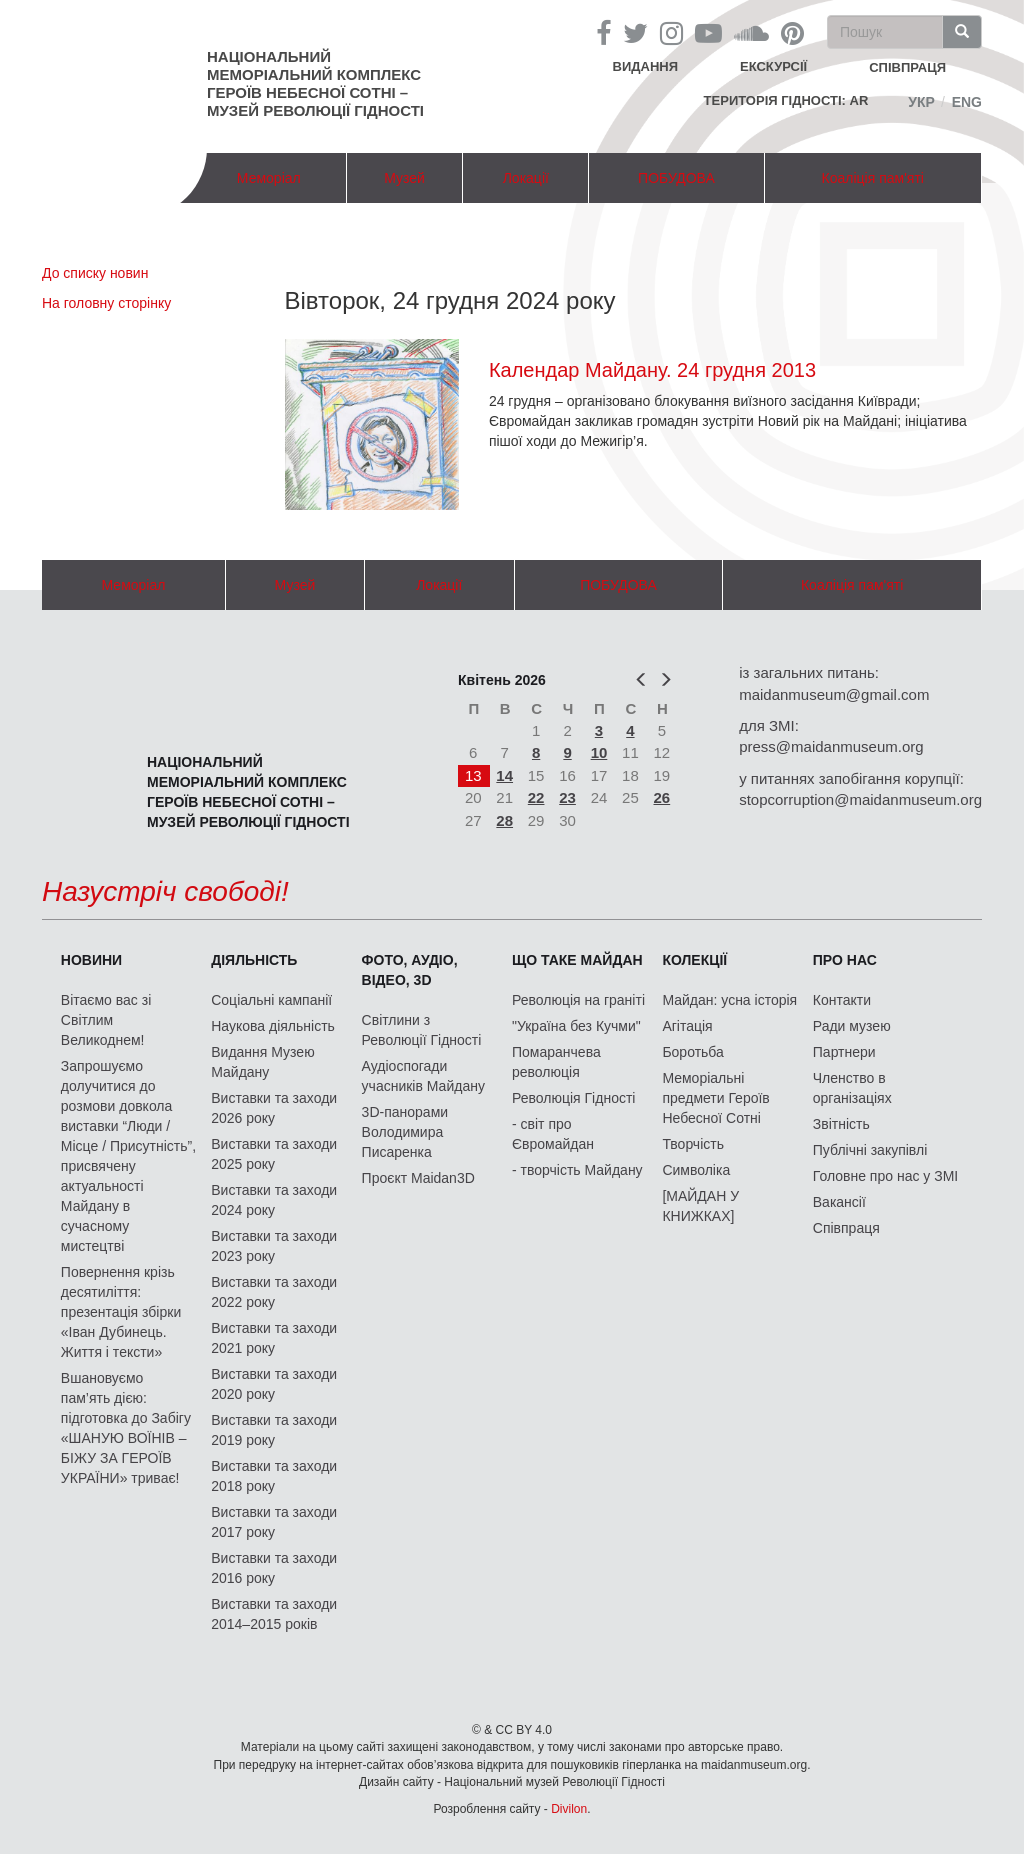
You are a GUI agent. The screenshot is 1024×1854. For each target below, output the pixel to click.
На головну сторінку (106, 303)
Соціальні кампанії (271, 1000)
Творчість (693, 1144)
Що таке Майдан (577, 960)
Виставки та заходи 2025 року (274, 1154)
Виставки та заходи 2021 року (274, 1338)
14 (504, 775)
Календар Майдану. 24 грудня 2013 (652, 370)
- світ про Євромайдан (553, 1134)
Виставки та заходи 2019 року (274, 1430)
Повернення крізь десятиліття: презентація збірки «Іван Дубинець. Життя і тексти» (121, 1312)
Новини (91, 960)
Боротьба (692, 1052)
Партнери (844, 1052)
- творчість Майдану (577, 1170)
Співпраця (846, 1228)
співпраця (907, 67)
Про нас (845, 960)
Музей (404, 178)
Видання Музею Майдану (262, 1062)
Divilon (569, 1809)
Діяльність (254, 960)
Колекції (694, 960)
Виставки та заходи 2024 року (274, 1200)
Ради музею (852, 1026)
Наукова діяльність (273, 1026)
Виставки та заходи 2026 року (274, 1108)
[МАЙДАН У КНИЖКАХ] (700, 1206)
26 (662, 797)
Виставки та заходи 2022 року (274, 1292)
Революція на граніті (578, 1000)
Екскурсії (773, 66)
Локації (526, 178)
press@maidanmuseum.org (831, 746)
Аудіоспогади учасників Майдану (423, 1076)
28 (504, 820)
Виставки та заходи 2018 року (274, 1476)
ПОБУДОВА (676, 178)
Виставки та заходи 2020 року (274, 1384)
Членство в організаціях (852, 1088)
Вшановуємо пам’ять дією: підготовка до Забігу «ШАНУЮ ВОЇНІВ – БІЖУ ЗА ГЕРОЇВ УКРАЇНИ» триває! (126, 1428)
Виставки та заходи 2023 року (274, 1246)
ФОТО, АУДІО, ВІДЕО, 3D (410, 970)
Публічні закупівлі (870, 1150)
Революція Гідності (573, 1098)
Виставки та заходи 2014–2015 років (274, 1614)
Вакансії (839, 1202)
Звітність (841, 1124)
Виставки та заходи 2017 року (274, 1522)
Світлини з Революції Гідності (422, 1030)
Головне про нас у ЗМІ (885, 1176)
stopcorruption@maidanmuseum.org (860, 799)
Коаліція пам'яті (873, 178)
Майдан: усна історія (729, 1000)
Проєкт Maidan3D (418, 1178)
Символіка (696, 1170)
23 (567, 797)
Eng (967, 102)
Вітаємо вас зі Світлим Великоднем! (106, 1020)
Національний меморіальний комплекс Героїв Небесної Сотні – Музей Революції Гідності (315, 83)
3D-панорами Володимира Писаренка (405, 1132)
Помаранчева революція (556, 1062)
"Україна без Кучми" (576, 1026)
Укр (921, 102)
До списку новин (95, 273)
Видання (646, 66)
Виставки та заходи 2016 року (274, 1568)
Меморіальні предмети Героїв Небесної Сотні (715, 1098)
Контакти (842, 1000)
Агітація (687, 1026)
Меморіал (269, 178)
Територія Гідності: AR (786, 100)
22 (536, 797)
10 (599, 752)
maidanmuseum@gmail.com (834, 694)
